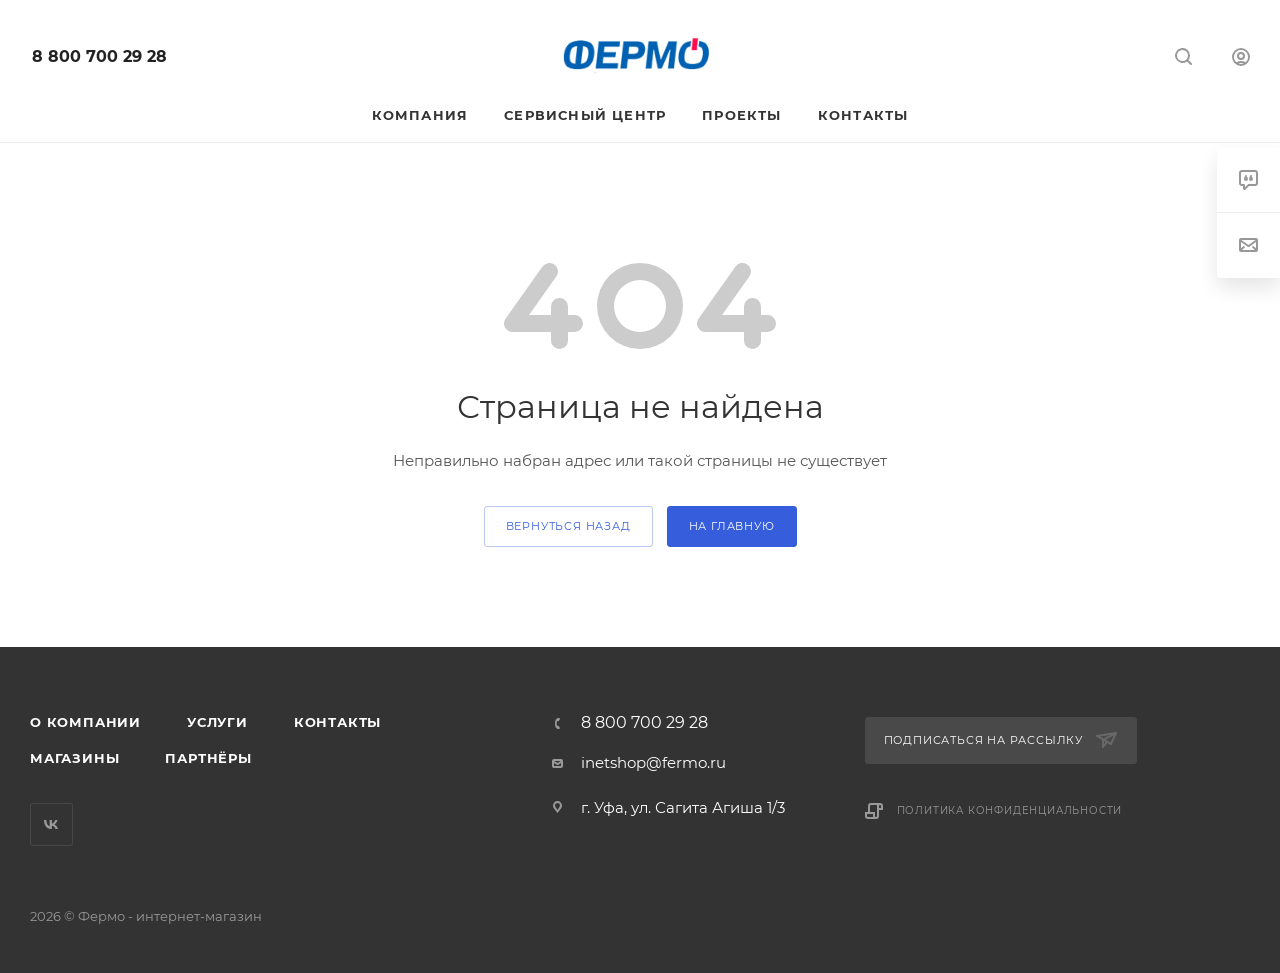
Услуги (217, 722)
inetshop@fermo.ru (653, 762)
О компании (85, 722)
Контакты (337, 722)
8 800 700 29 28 (99, 56)
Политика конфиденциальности (1010, 810)
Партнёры (208, 758)
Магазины (74, 758)
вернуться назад (568, 526)
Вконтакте (51, 824)
